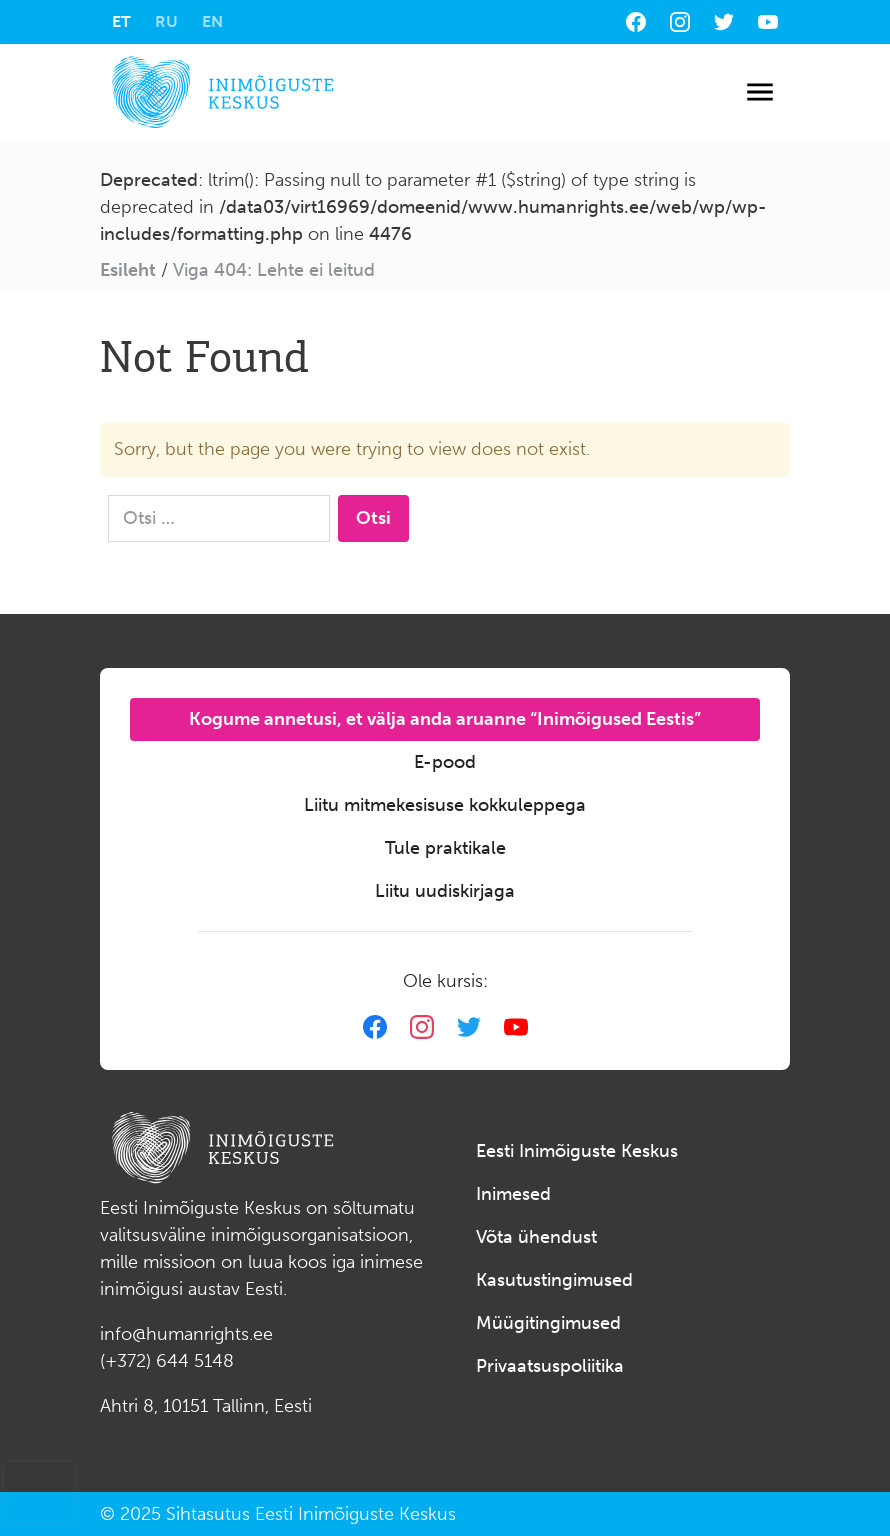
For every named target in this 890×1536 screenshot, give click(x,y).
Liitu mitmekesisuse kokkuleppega (445, 805)
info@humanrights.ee (186, 1334)
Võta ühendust (536, 1237)
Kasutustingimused (554, 1280)
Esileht (128, 270)
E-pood (445, 762)
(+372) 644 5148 (167, 1361)
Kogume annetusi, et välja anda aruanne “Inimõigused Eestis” (445, 719)
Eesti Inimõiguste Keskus (577, 1151)
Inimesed (513, 1194)
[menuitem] (121, 22)
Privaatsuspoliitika (550, 1366)
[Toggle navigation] (759, 92)
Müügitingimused (548, 1323)
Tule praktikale (445, 848)
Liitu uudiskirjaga (445, 891)
